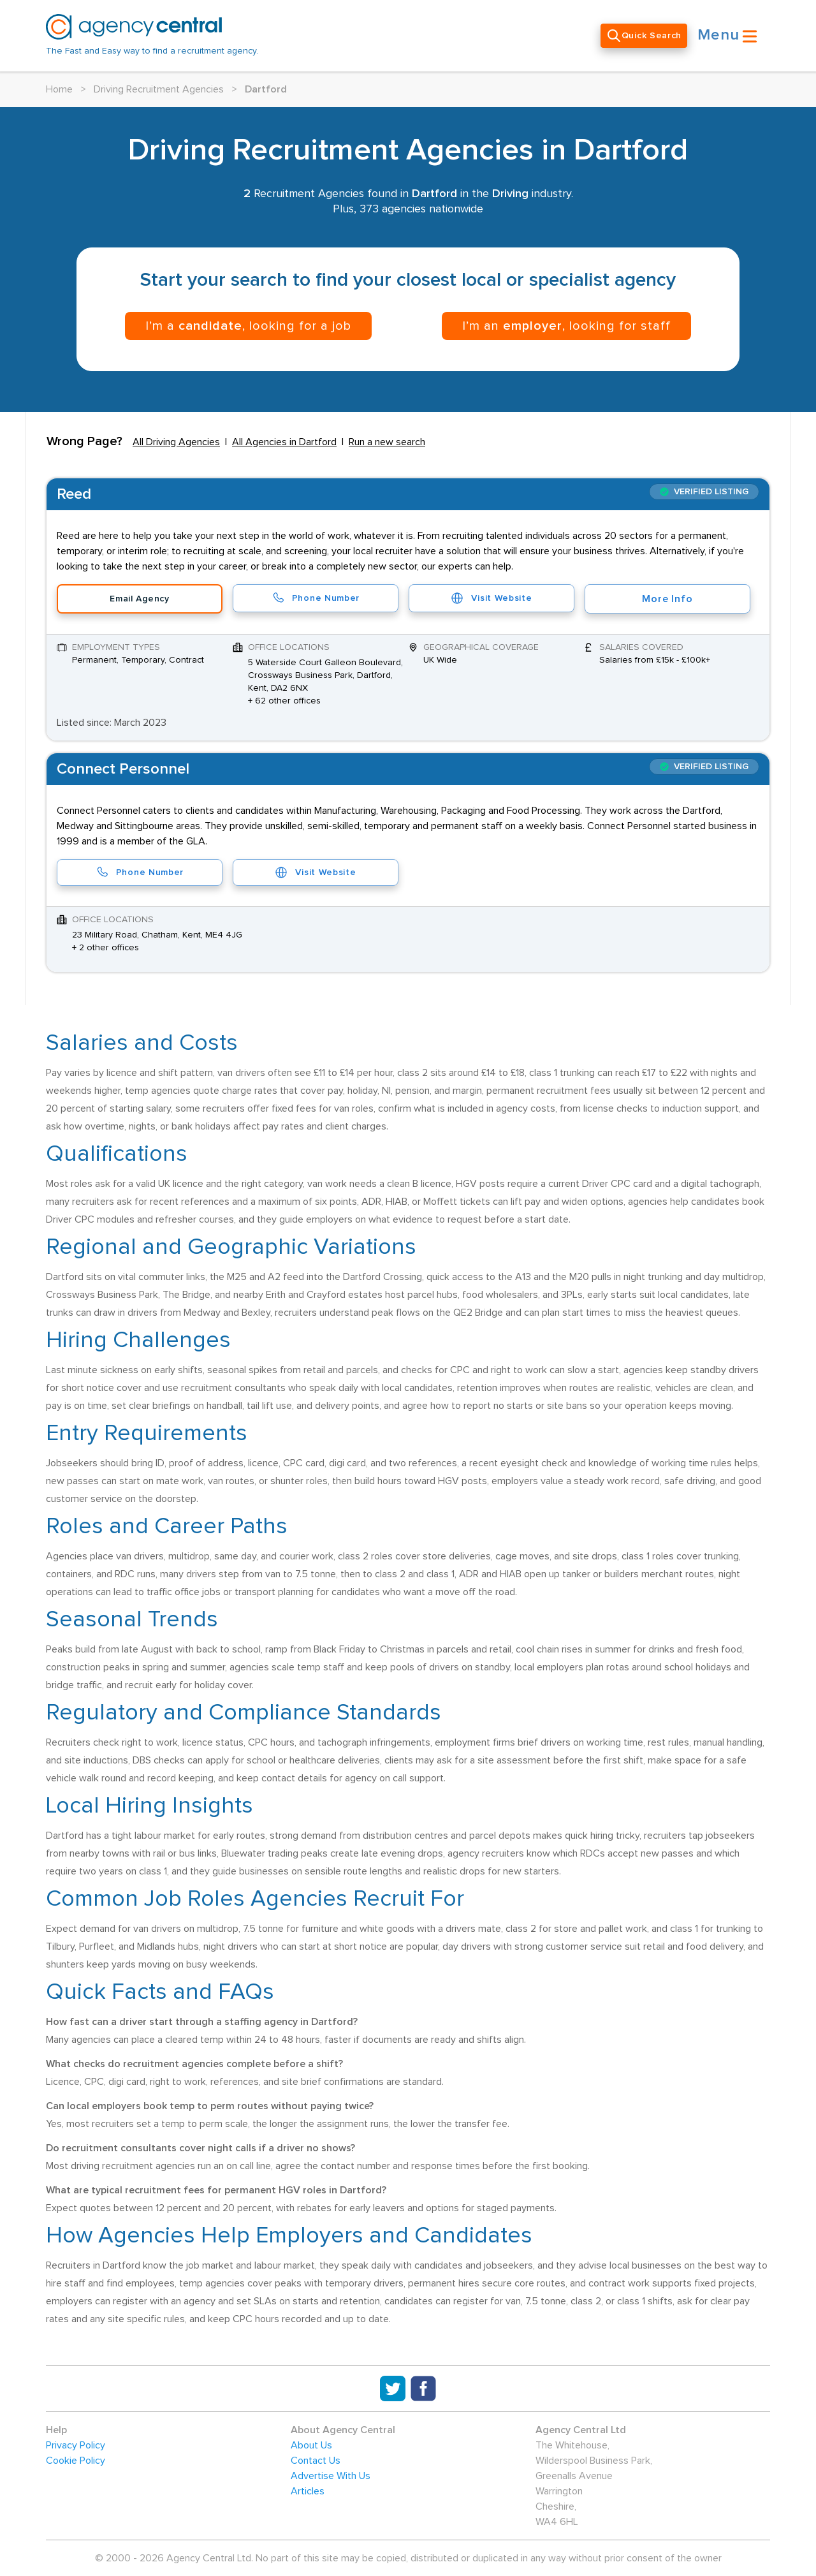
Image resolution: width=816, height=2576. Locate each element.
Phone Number (316, 598)
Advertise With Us (330, 2476)
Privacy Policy (75, 2445)
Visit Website (491, 598)
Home (59, 89)
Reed (74, 494)
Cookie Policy (75, 2460)
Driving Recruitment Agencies (159, 89)
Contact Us (315, 2460)
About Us (311, 2445)
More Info (667, 599)
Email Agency (139, 598)
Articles (307, 2491)
